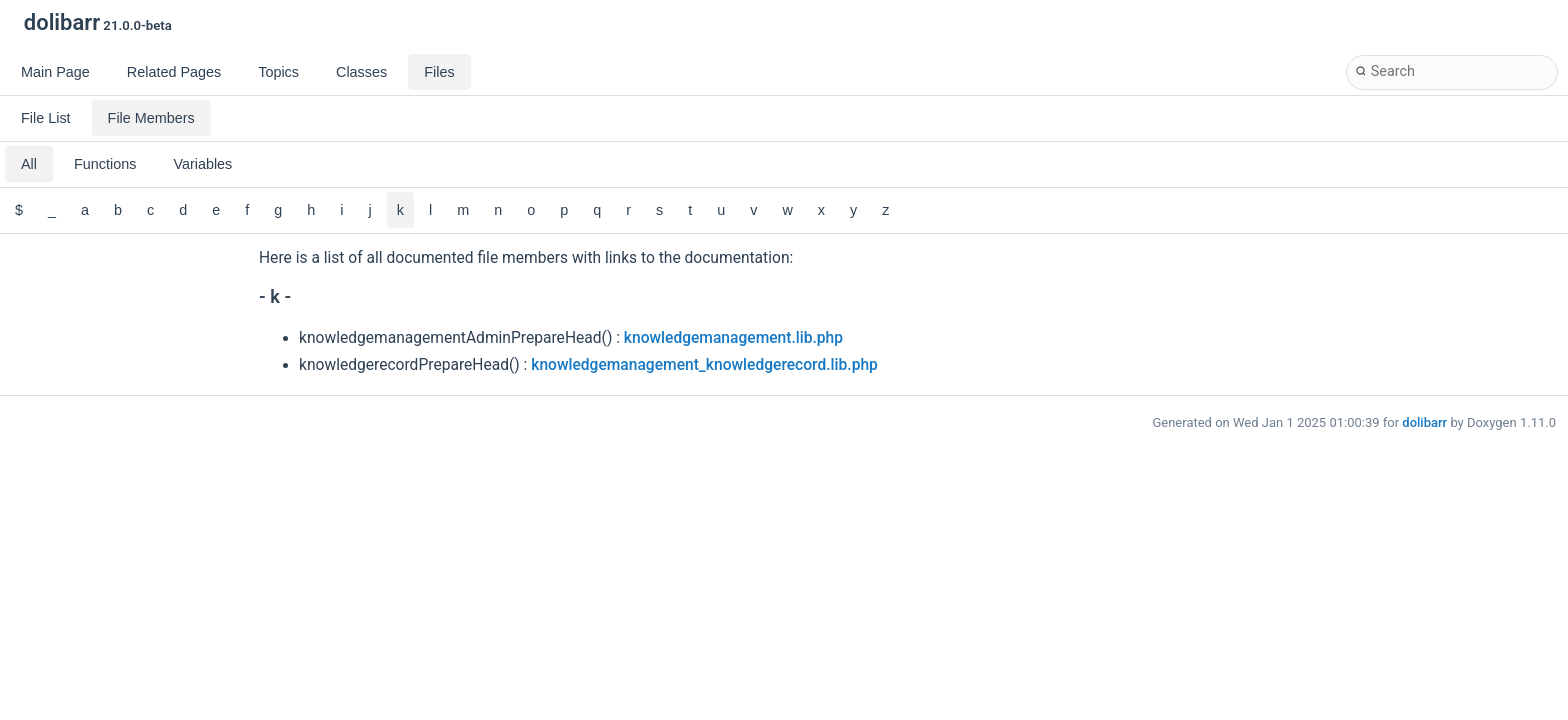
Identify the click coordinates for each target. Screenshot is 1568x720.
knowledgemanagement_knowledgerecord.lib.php (704, 365)
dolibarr (1424, 422)
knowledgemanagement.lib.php (733, 338)
